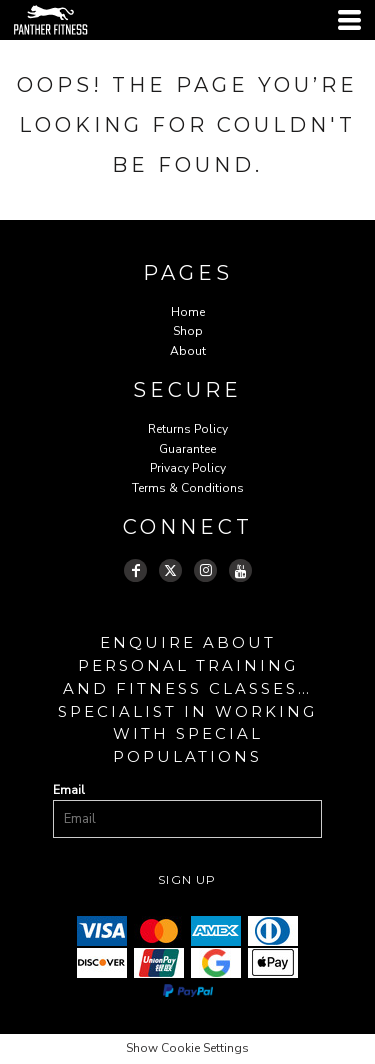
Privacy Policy (188, 468)
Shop (188, 331)
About (188, 351)
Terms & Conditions (188, 488)
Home (188, 312)
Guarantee (187, 449)
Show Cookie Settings (187, 1048)
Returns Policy (188, 429)
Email (69, 790)
